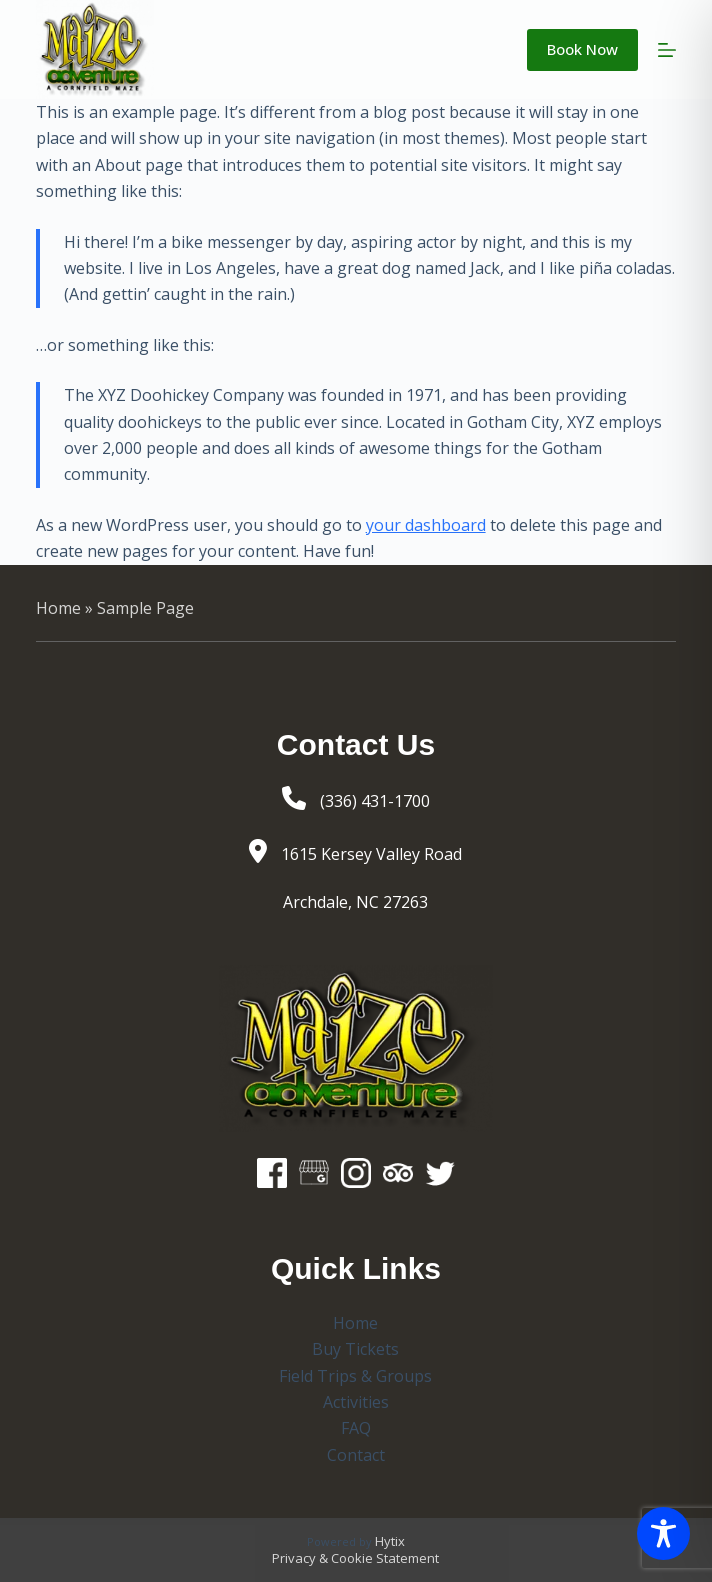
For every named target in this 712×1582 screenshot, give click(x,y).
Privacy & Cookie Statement (355, 1558)
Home (58, 608)
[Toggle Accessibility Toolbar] (663, 1533)
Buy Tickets (355, 1349)
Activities (356, 1402)
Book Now (582, 49)
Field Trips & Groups (355, 1376)
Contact (356, 1455)
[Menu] (667, 50)
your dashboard (426, 525)
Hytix (390, 1541)
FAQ (356, 1428)
